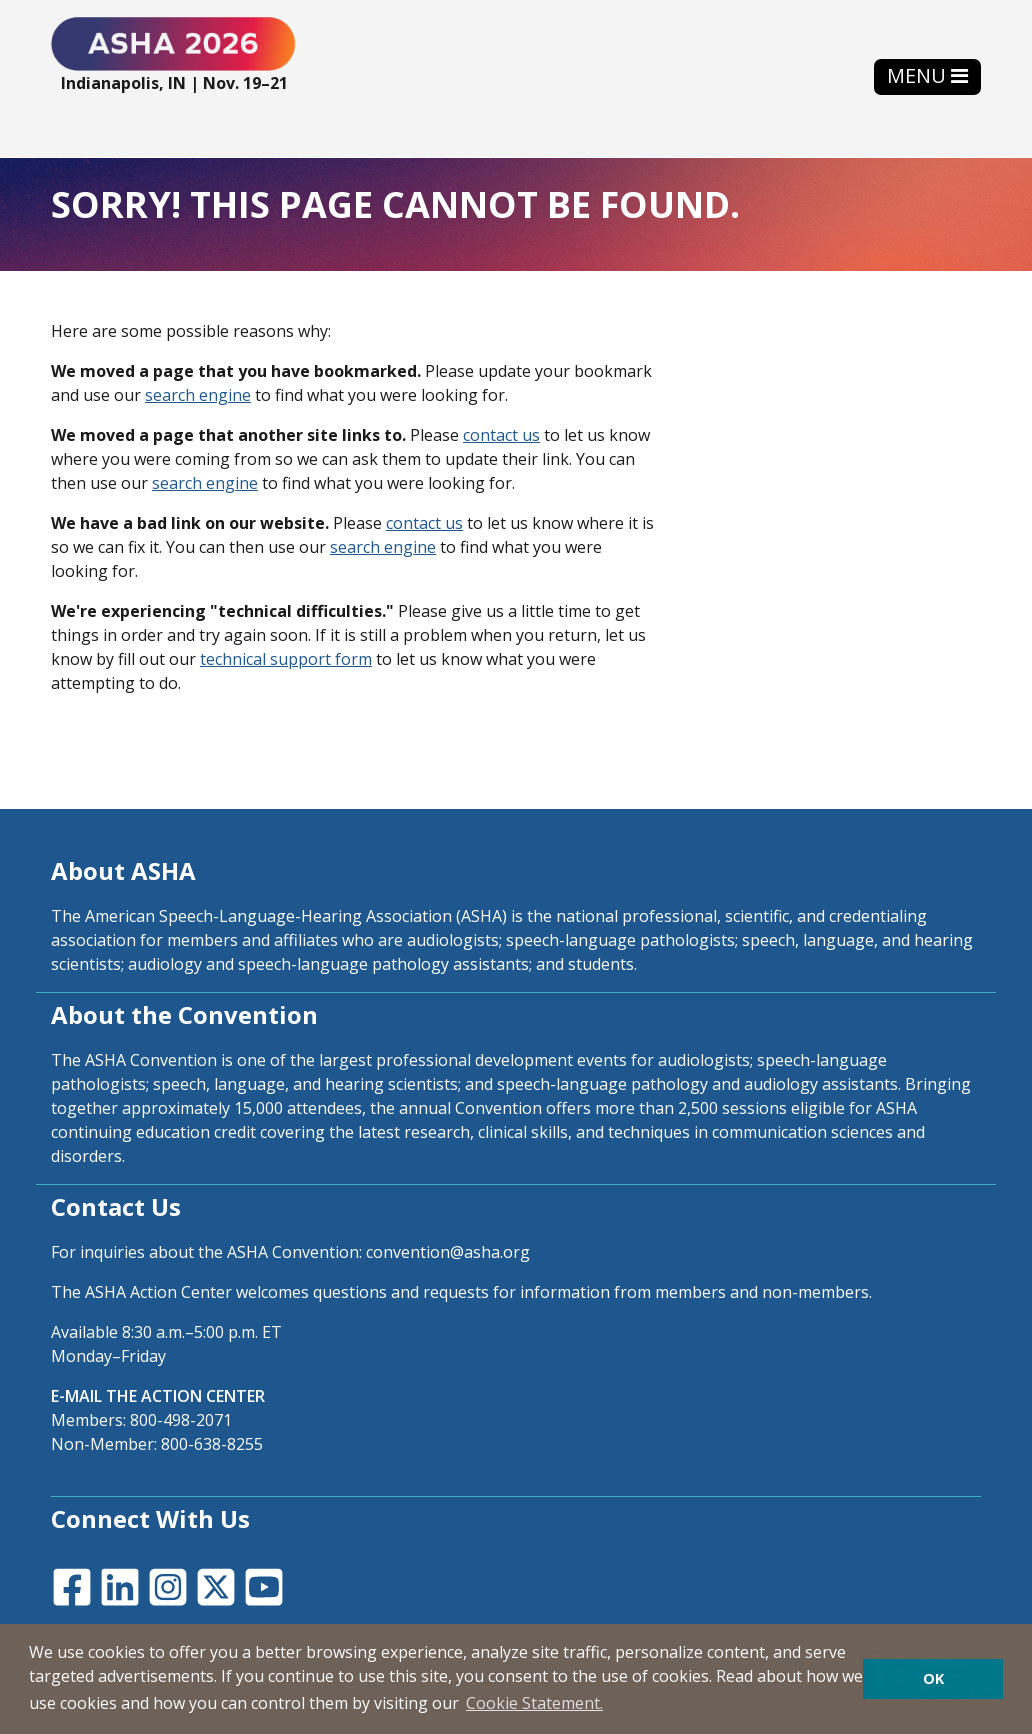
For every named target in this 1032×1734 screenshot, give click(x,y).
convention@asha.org (448, 1252)
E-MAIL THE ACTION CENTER (158, 1396)
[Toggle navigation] (927, 76)
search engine (198, 395)
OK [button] (933, 1678)
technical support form (286, 659)
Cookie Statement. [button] (534, 1703)
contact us (501, 435)
